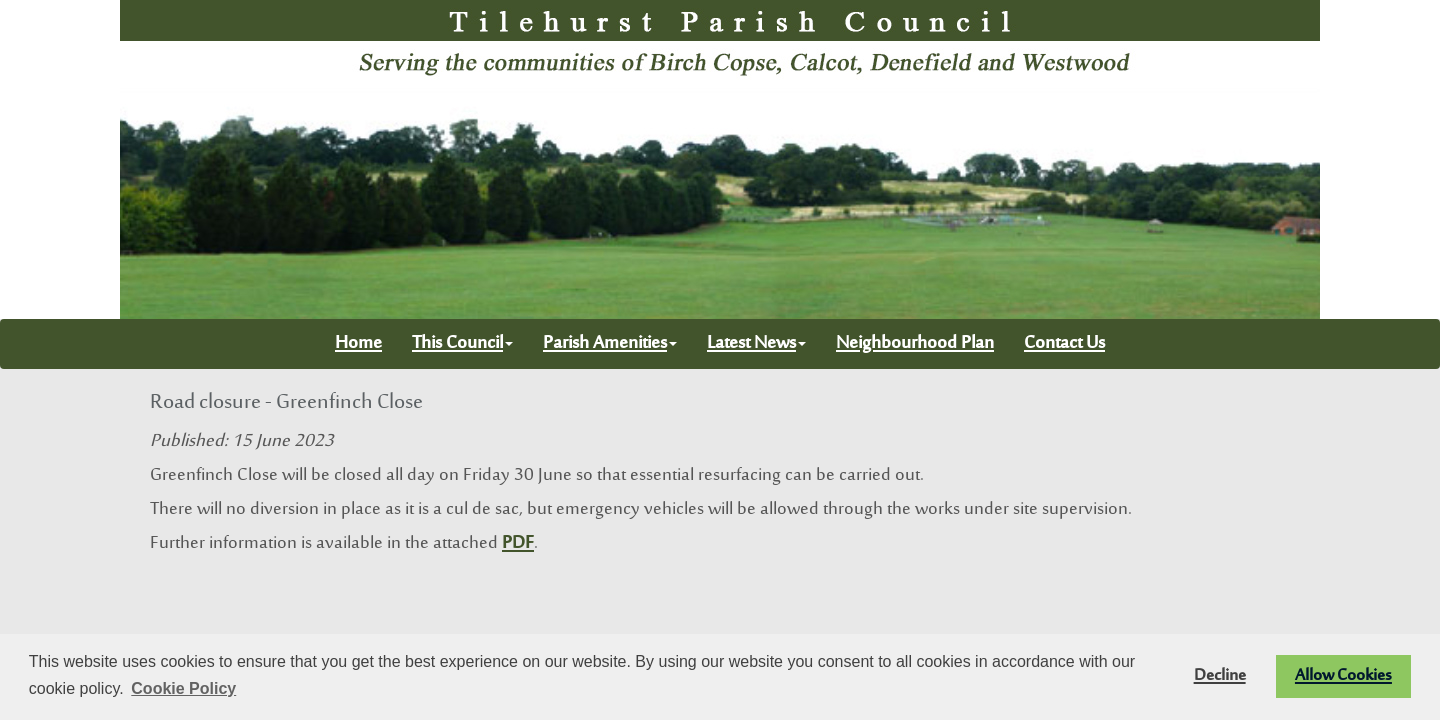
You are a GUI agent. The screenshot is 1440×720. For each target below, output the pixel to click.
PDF (518, 544)
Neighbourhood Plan (915, 344)
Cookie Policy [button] (183, 688)
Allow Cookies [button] (1343, 676)
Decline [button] (1220, 676)
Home (358, 344)
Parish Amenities (610, 344)
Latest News (756, 344)
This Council (462, 344)
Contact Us (1064, 344)
